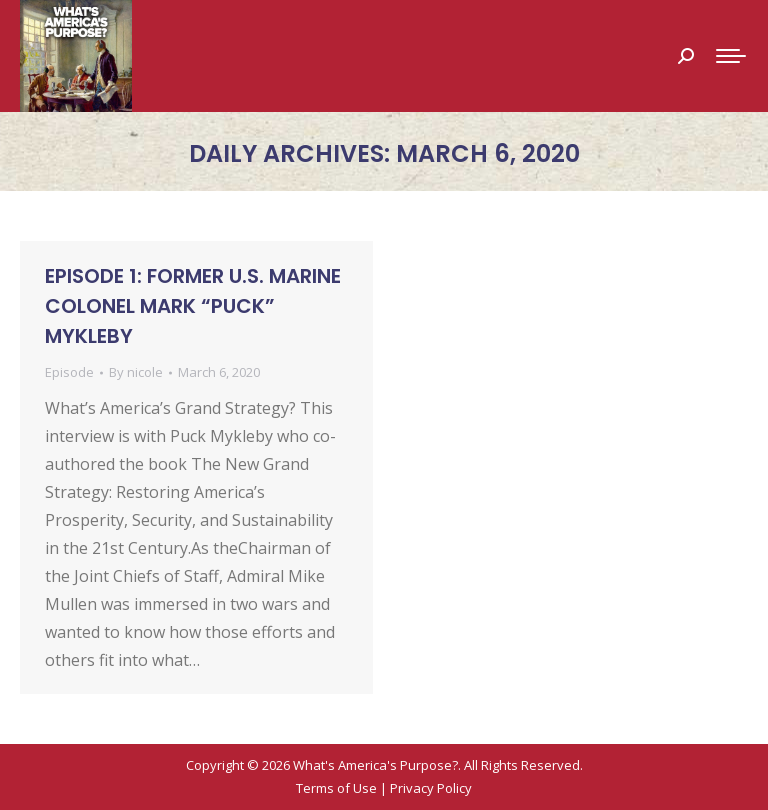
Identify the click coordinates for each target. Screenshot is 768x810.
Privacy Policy (431, 788)
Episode (69, 372)
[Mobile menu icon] (731, 56)
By (136, 372)
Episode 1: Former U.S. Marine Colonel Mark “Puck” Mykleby (193, 306)
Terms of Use (336, 788)
